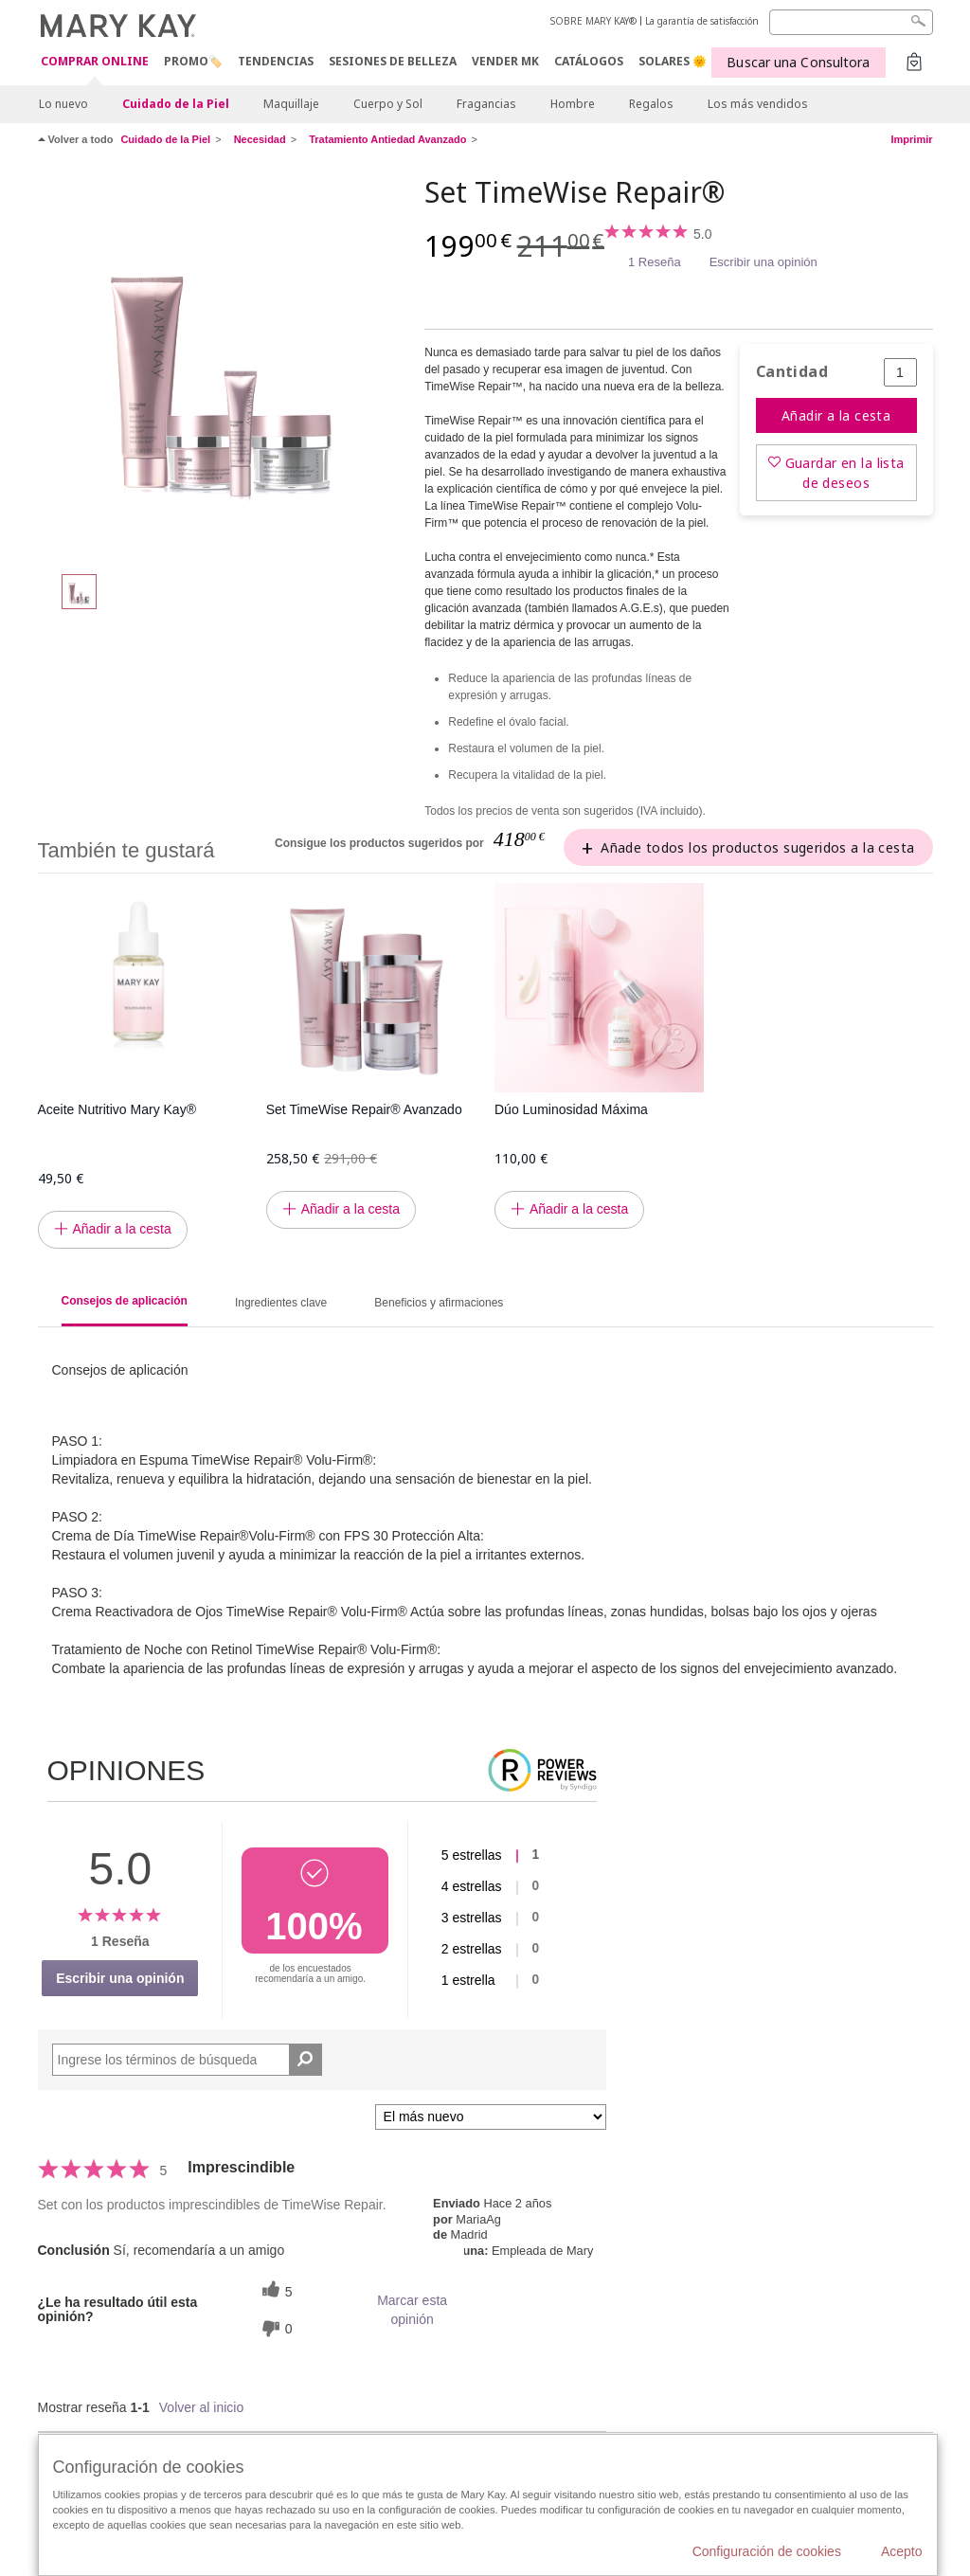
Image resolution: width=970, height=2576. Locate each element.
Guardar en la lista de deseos (845, 473)
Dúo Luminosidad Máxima (571, 1109)
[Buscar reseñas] (305, 2060)
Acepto (902, 2551)
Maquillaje (291, 104)
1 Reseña (654, 262)
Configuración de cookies (766, 2551)
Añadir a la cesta (835, 415)
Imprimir (911, 139)
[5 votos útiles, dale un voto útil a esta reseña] (274, 2291)
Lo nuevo (63, 104)
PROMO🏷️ (193, 61)
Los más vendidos (758, 104)
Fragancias (486, 104)
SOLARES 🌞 (672, 61)
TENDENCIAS (276, 61)
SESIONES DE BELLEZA (393, 61)
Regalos (651, 104)
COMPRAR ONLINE (95, 62)
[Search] (851, 22)
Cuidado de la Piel (175, 104)
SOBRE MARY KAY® (593, 20)
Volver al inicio (201, 2407)
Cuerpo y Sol (387, 104)
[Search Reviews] (187, 2060)
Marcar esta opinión (412, 2310)
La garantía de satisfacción (702, 20)
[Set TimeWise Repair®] (224, 365)
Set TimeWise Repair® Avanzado (364, 1109)
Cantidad (792, 372)
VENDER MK (505, 61)
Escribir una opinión (763, 262)
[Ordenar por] (490, 2117)
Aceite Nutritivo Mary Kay (117, 1109)
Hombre (572, 104)
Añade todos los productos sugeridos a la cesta (757, 847)
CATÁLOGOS (588, 61)
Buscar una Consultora (798, 62)
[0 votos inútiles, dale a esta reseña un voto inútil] (274, 2328)
